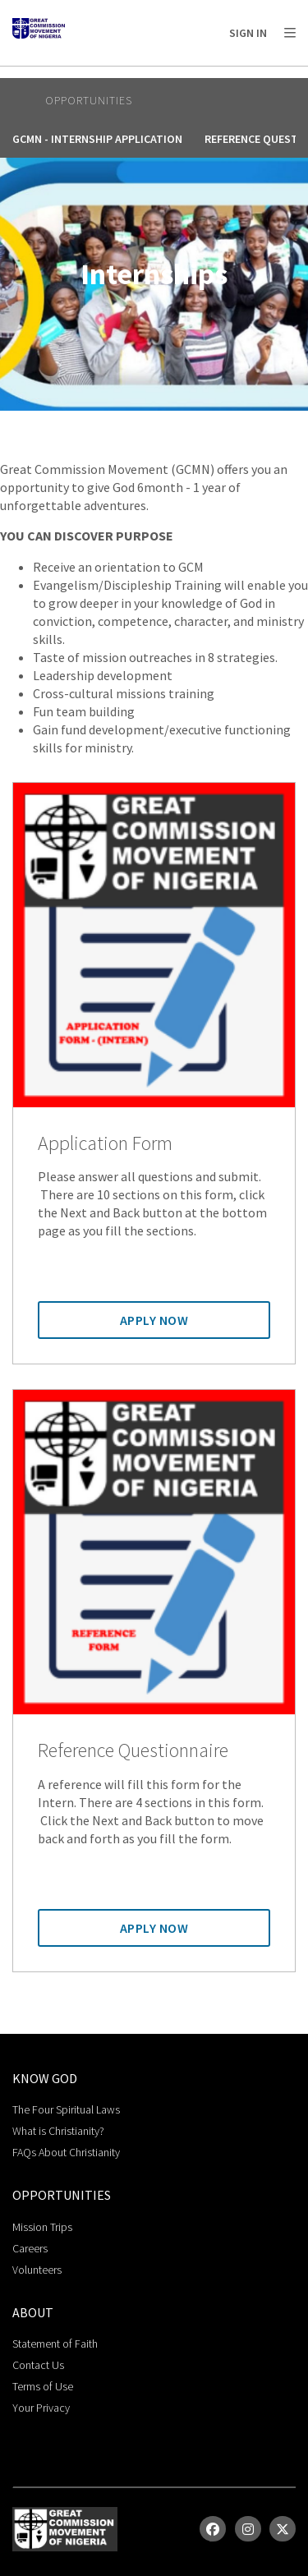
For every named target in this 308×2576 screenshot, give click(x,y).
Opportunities (88, 100)
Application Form (105, 1144)
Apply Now (154, 1320)
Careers (30, 2248)
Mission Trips (42, 2227)
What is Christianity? (58, 2130)
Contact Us (38, 2365)
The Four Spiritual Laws (66, 2109)
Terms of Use (42, 2386)
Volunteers (37, 2269)
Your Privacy (41, 2407)
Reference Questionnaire (133, 1751)
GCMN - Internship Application (97, 138)
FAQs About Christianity (66, 2152)
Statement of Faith (55, 2343)
